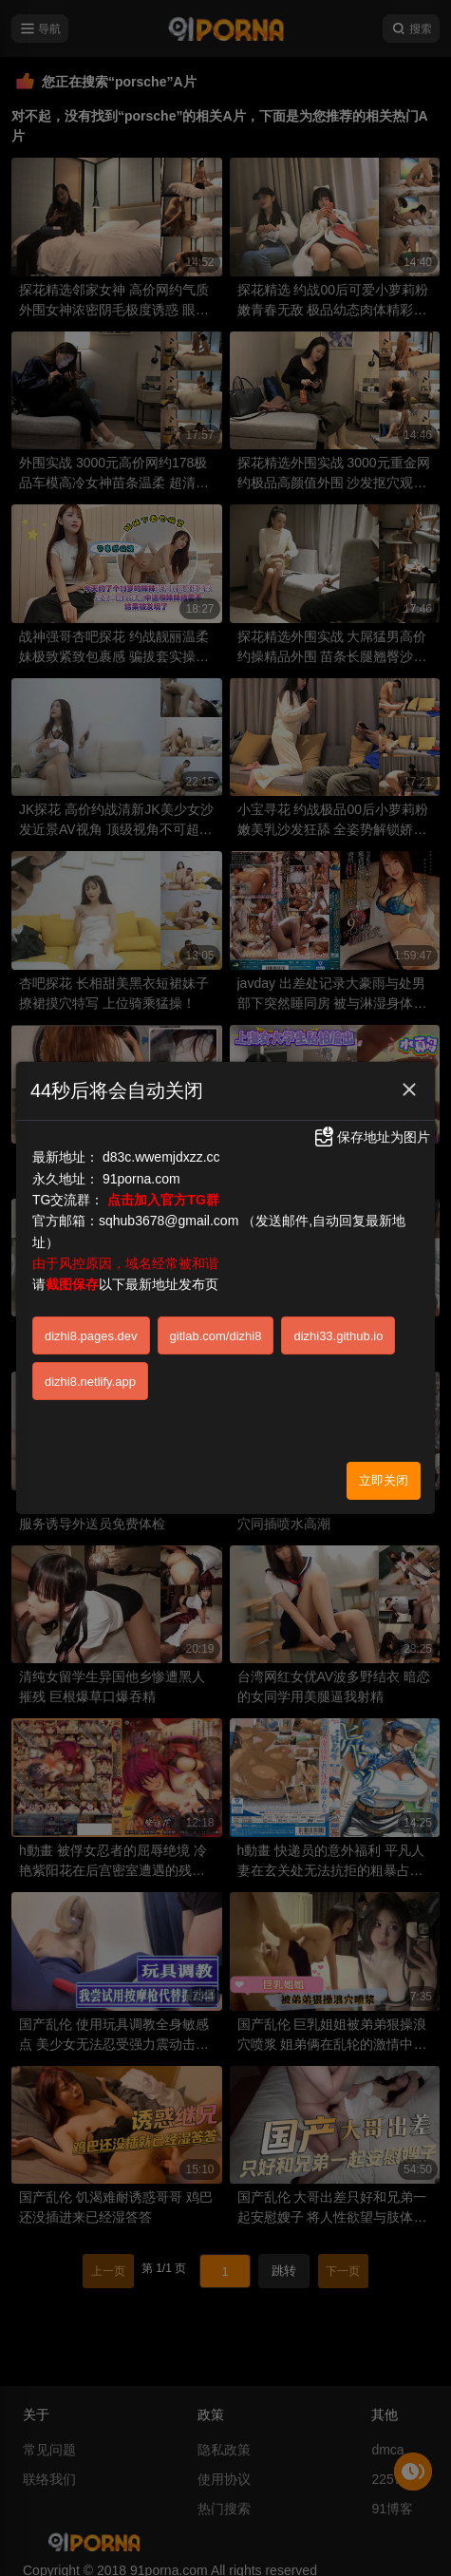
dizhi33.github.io (338, 1336)
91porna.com (141, 1178)
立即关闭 (383, 1480)
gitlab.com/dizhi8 (216, 1336)
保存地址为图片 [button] (371, 1137)
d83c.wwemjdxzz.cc (161, 1157)
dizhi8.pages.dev (91, 1336)
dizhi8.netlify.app (90, 1381)
